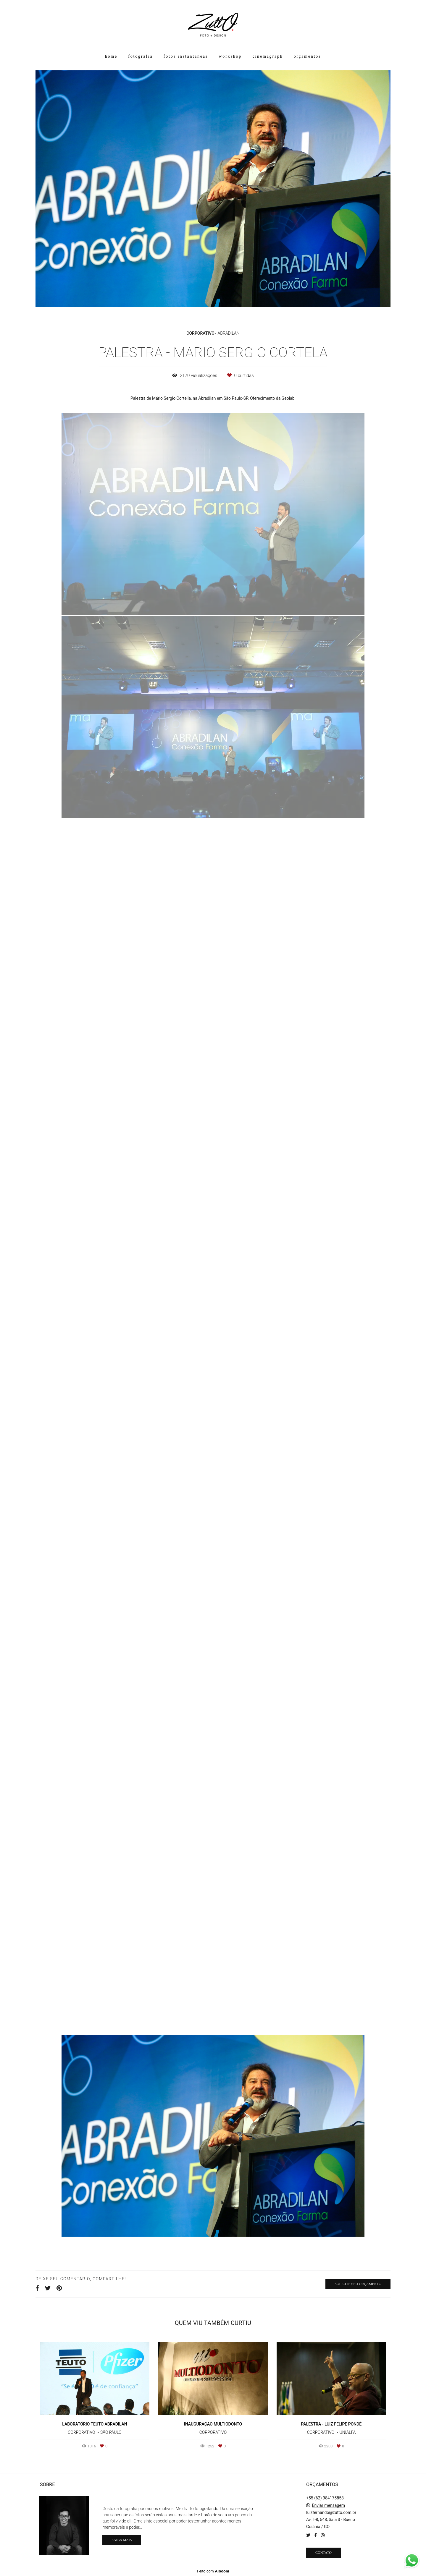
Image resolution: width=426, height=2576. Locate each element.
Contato (323, 2553)
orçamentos (307, 56)
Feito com (213, 2571)
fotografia (140, 56)
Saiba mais (122, 2540)
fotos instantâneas (186, 56)
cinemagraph (267, 56)
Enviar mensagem (328, 2505)
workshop (230, 56)
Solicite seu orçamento (358, 2284)
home (111, 56)
